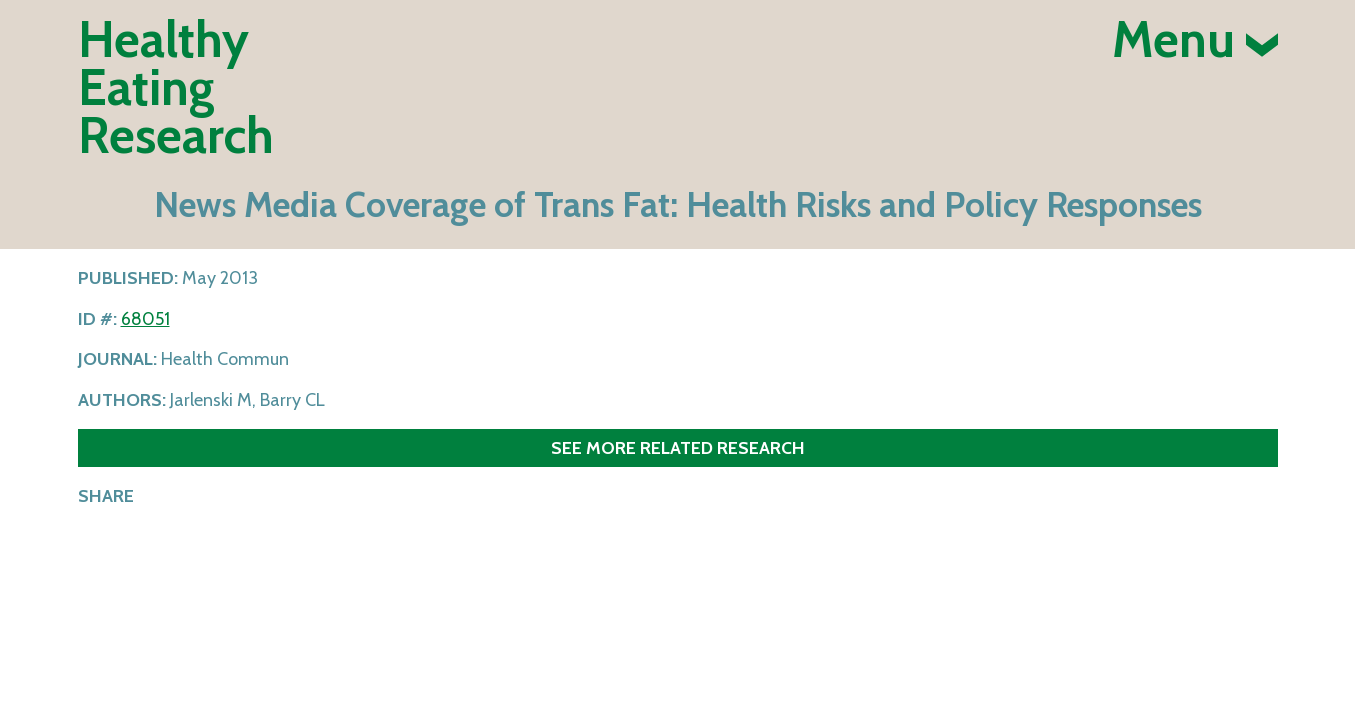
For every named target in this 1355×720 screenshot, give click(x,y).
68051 (145, 319)
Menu (1195, 40)
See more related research (678, 447)
